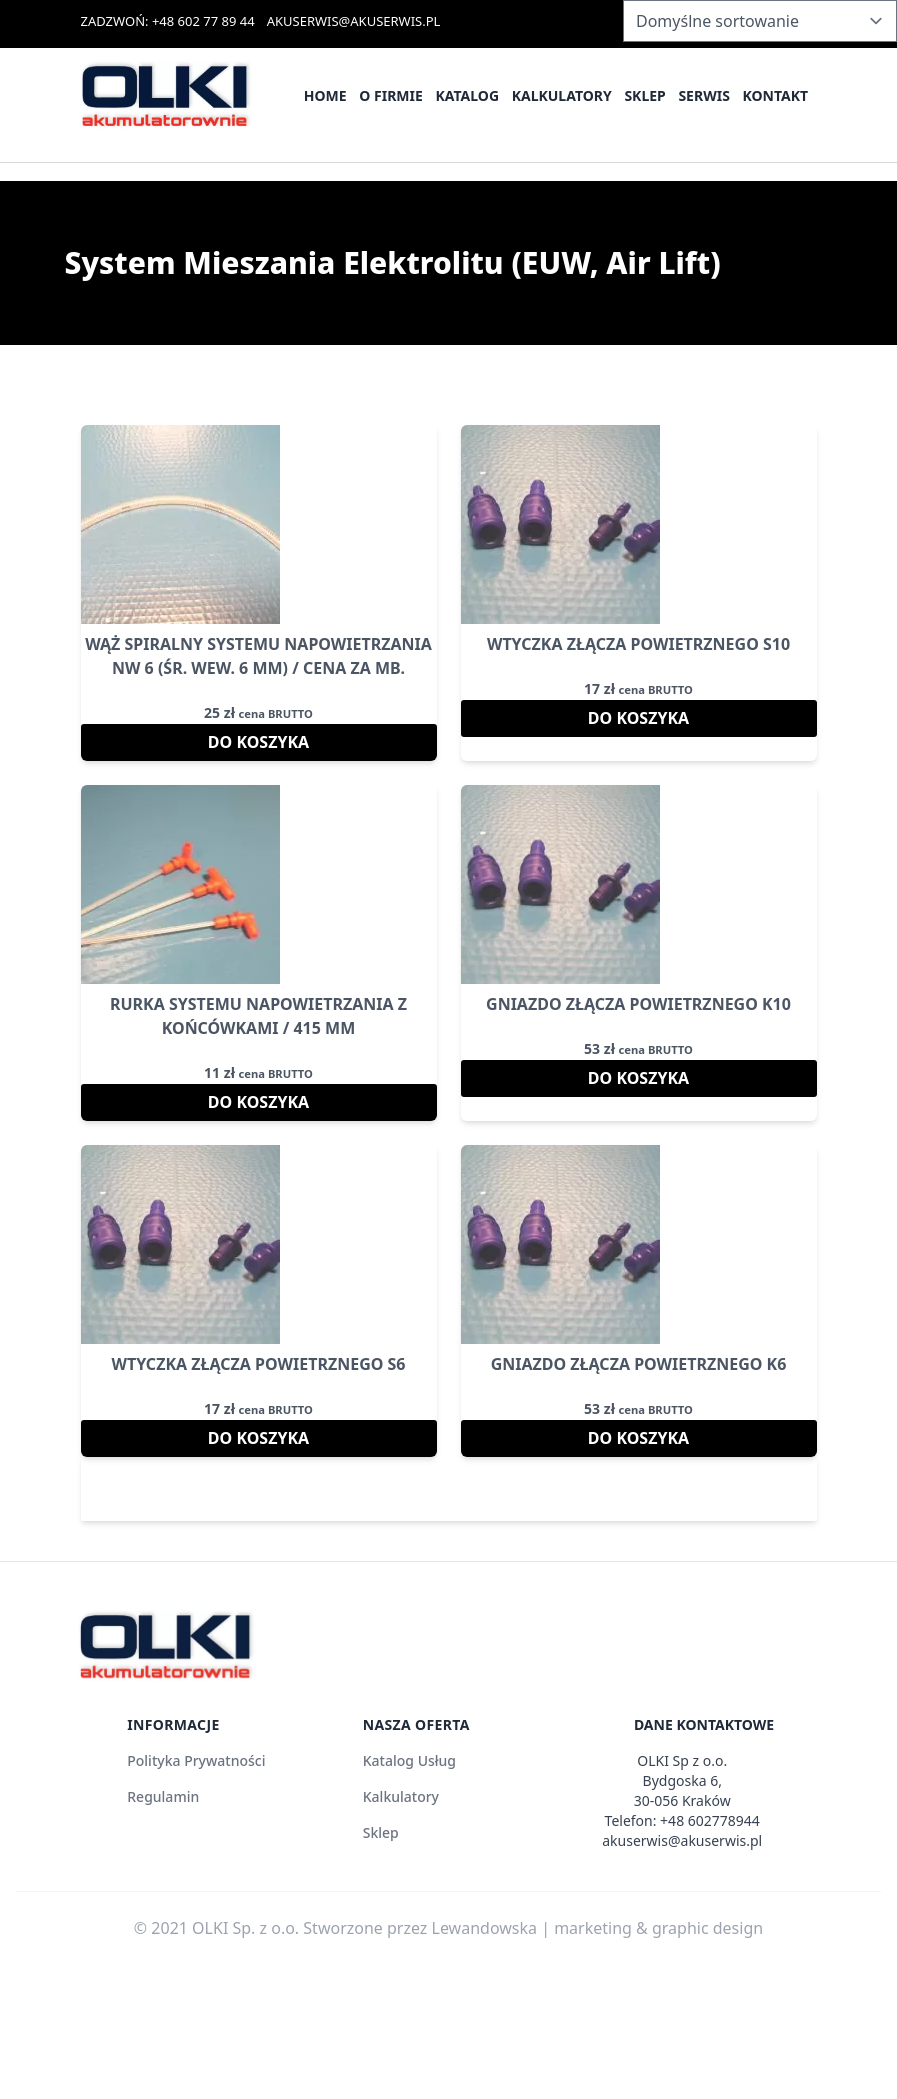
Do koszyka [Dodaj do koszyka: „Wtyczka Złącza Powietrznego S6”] (258, 1438)
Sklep (644, 95)
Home (325, 95)
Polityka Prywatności (196, 1760)
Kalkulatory (562, 95)
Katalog (467, 95)
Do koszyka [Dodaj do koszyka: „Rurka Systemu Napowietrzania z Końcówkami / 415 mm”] (258, 1102)
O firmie (391, 95)
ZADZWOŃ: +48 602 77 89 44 (168, 21)
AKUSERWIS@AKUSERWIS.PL (354, 21)
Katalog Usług (409, 1760)
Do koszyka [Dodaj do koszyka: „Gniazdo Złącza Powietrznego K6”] (638, 1438)
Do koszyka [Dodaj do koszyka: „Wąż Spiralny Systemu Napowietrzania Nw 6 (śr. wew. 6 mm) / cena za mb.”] (258, 742)
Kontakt (776, 95)
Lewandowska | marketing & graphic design (598, 1928)
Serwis (703, 95)
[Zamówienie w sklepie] (760, 21)
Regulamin (163, 1796)
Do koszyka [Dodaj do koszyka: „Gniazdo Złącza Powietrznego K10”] (638, 1078)
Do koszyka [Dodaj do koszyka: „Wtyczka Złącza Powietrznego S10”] (638, 718)
